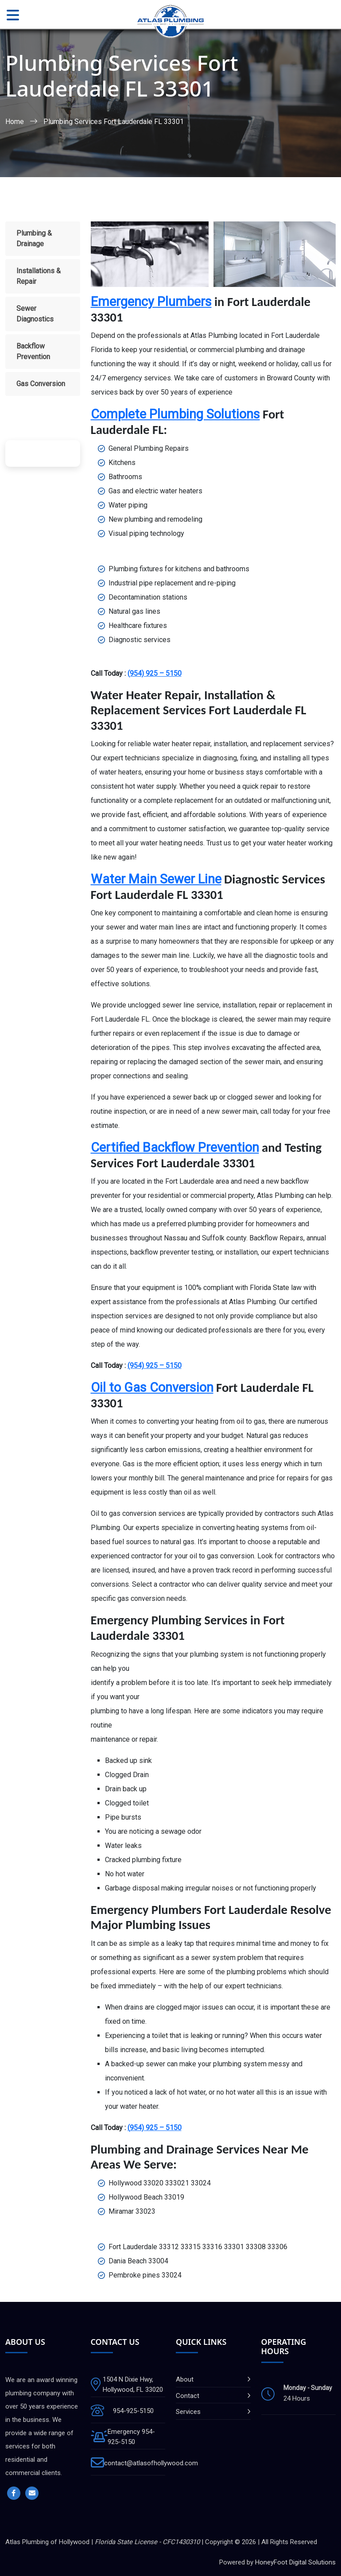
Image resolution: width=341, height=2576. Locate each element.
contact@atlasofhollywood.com (151, 2463)
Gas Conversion (40, 384)
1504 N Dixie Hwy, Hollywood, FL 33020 (133, 2384)
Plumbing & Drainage (34, 238)
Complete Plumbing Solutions (175, 414)
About (185, 2379)
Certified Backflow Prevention (175, 1147)
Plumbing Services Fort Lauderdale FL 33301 (113, 121)
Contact (187, 2396)
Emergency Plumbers (151, 301)
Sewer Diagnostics (35, 313)
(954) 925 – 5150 (155, 673)
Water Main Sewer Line (156, 879)
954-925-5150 (133, 2411)
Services (188, 2412)
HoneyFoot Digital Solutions (295, 2562)
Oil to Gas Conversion (152, 1387)
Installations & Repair (38, 276)
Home (14, 121)
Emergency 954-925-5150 (131, 2437)
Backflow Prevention (33, 351)
